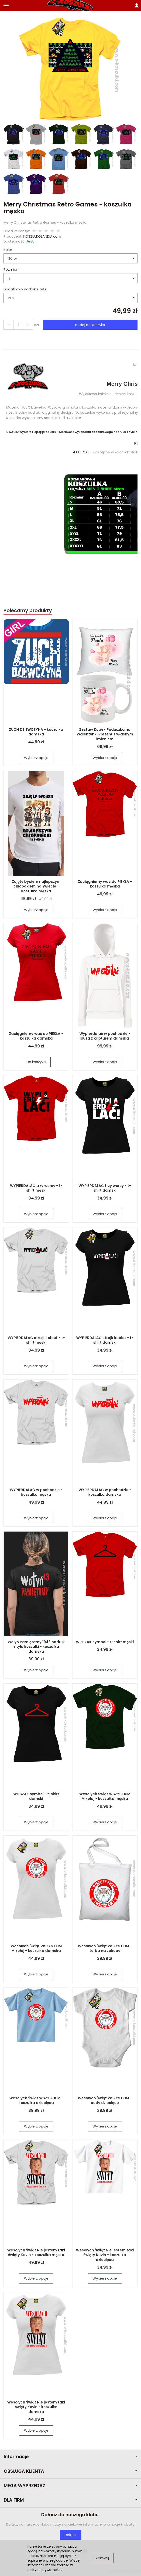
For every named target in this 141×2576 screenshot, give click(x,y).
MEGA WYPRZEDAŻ (70, 2486)
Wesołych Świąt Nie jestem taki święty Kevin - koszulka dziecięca (105, 2255)
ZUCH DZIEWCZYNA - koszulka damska (36, 732)
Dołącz (70, 2534)
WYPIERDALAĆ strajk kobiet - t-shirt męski (36, 1340)
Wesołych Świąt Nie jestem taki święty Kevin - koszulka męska (36, 2252)
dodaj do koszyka (90, 324)
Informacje (70, 2456)
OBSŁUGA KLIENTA (70, 2471)
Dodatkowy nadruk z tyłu (24, 289)
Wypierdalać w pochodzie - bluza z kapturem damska (104, 1036)
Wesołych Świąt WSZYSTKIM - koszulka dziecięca (36, 2100)
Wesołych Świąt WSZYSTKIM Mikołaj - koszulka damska (36, 1948)
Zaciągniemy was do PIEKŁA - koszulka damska (36, 1036)
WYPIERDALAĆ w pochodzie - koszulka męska (36, 1492)
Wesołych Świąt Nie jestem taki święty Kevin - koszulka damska (36, 2407)
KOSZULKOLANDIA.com (42, 236)
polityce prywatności (44, 2569)
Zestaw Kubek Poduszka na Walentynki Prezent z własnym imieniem (105, 734)
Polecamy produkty (27, 610)
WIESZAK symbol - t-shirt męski (105, 1641)
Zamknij (102, 2558)
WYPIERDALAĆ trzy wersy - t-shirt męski (36, 1188)
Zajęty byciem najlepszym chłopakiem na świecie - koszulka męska (36, 886)
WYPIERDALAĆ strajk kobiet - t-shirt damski (104, 1340)
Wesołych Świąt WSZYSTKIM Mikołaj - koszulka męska (104, 1796)
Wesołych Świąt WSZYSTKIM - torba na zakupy (105, 1948)
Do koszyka (36, 1061)
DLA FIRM (70, 2500)
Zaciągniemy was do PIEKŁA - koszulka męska (105, 884)
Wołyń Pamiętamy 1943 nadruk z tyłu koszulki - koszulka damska (36, 1646)
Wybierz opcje (36, 757)
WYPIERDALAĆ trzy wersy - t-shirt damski (105, 1188)
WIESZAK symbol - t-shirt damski (36, 1796)
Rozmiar (10, 269)
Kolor (7, 249)
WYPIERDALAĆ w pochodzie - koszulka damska (105, 1492)
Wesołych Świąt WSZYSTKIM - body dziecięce (105, 2100)
